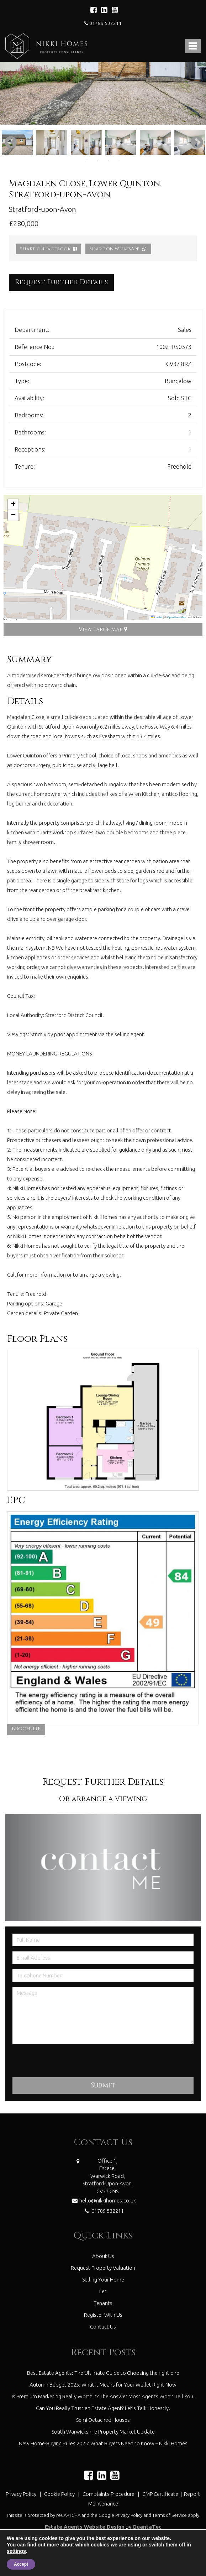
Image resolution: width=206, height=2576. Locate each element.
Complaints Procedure (108, 2494)
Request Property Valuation (103, 2268)
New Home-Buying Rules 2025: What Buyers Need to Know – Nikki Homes (103, 2443)
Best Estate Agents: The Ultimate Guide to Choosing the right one (103, 2373)
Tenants (103, 2303)
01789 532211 (103, 23)
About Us (103, 2256)
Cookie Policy (59, 2494)
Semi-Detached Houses (103, 2420)
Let (103, 2291)
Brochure (26, 1728)
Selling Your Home (103, 2280)
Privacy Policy (21, 2494)
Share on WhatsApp (118, 249)
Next (193, 142)
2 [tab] (97, 160)
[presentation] (66, 2063)
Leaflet (156, 617)
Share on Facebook (48, 249)
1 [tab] (87, 160)
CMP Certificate (160, 2494)
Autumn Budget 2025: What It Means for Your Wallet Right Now (103, 2385)
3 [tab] (108, 160)
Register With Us (103, 2315)
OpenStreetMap (176, 617)
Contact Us (103, 2327)
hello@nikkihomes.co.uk (103, 2200)
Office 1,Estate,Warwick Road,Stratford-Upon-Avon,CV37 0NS (108, 2176)
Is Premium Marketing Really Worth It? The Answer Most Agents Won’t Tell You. (103, 2396)
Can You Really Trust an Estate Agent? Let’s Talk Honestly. (103, 2408)
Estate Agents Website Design (85, 2527)
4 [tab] (119, 160)
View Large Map (103, 629)
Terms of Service (169, 2515)
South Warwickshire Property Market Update (103, 2432)
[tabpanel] (51, 142)
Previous (7, 142)
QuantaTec (147, 2527)
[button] (13, 504)
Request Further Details (61, 282)
